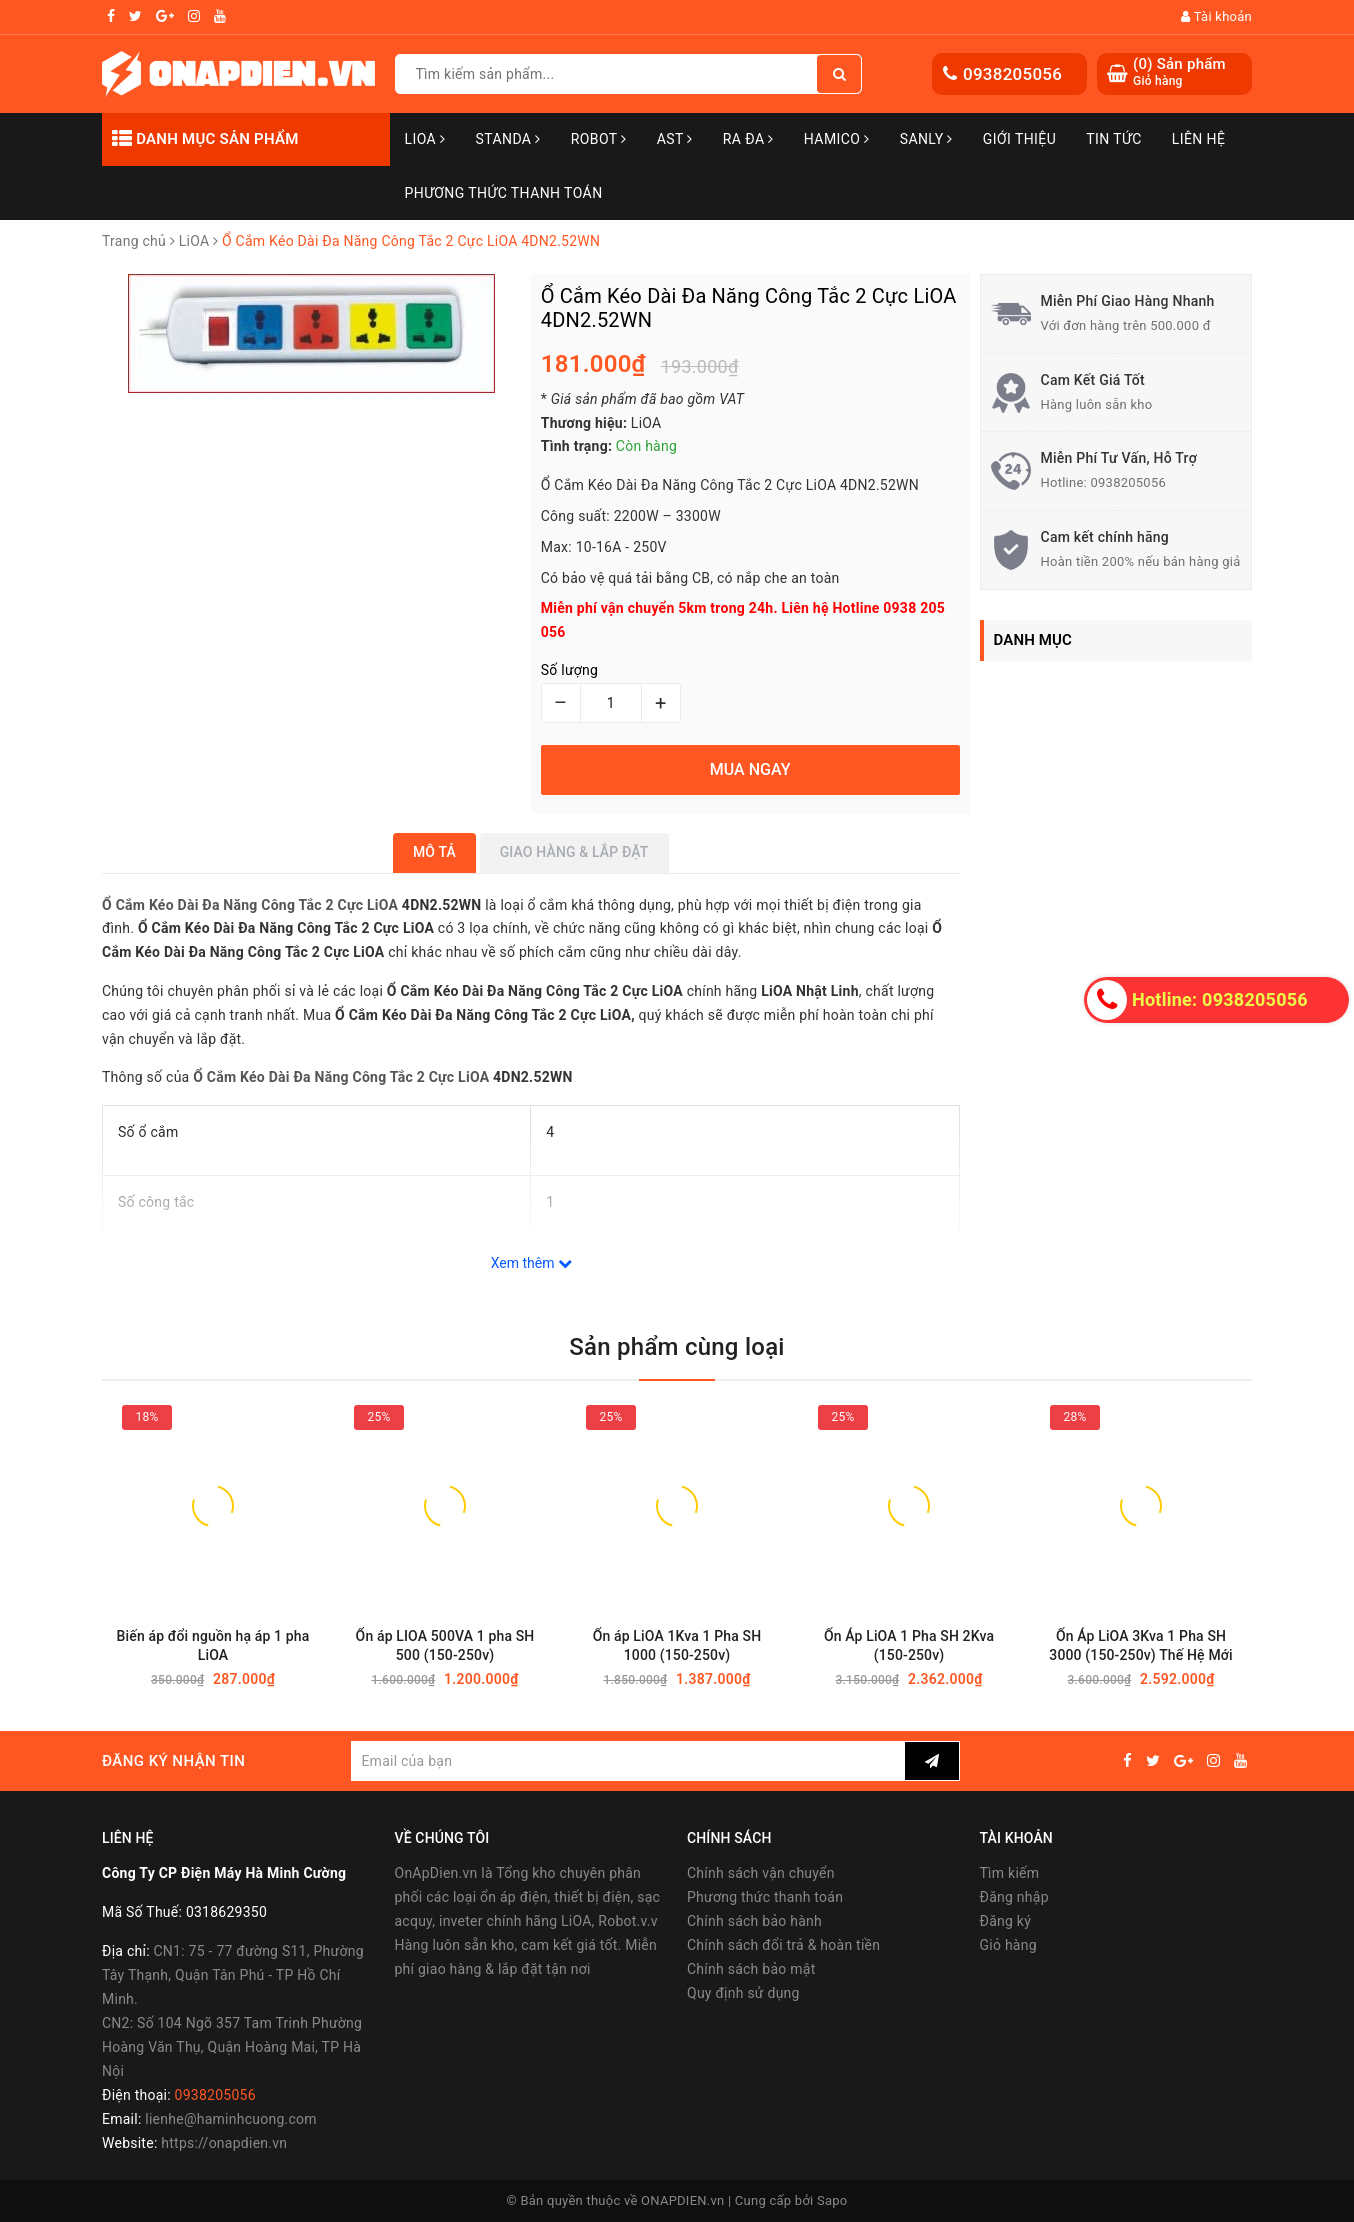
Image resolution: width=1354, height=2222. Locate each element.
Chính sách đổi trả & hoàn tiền (783, 1945)
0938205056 (1012, 74)
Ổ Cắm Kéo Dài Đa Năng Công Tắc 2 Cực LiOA (252, 905)
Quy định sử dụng (743, 1993)
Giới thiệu (1019, 139)
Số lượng (569, 670)
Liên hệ (1199, 139)
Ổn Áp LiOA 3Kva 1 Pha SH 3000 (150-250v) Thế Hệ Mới (1140, 1645)
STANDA (507, 139)
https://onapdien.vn (224, 2143)
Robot (599, 139)
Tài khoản (1216, 16)
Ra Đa (748, 139)
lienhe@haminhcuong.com (231, 2119)
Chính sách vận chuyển (761, 1873)
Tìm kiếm (1010, 1873)
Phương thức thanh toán (765, 1897)
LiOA (425, 139)
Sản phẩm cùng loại (676, 1347)
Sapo (832, 2200)
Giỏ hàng (1008, 1945)
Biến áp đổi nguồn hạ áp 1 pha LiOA (213, 1645)
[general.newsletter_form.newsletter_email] (627, 1761)
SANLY (926, 139)
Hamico (837, 139)
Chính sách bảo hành (754, 1921)
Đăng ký (1006, 1921)
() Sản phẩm (1179, 72)
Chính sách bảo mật (751, 1969)
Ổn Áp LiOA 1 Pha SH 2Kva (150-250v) (909, 1645)
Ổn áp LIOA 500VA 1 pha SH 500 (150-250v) (445, 1645)
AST (675, 139)
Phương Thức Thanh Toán (504, 193)
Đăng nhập (1014, 1897)
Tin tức (1114, 139)
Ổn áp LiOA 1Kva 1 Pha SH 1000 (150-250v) (677, 1645)
